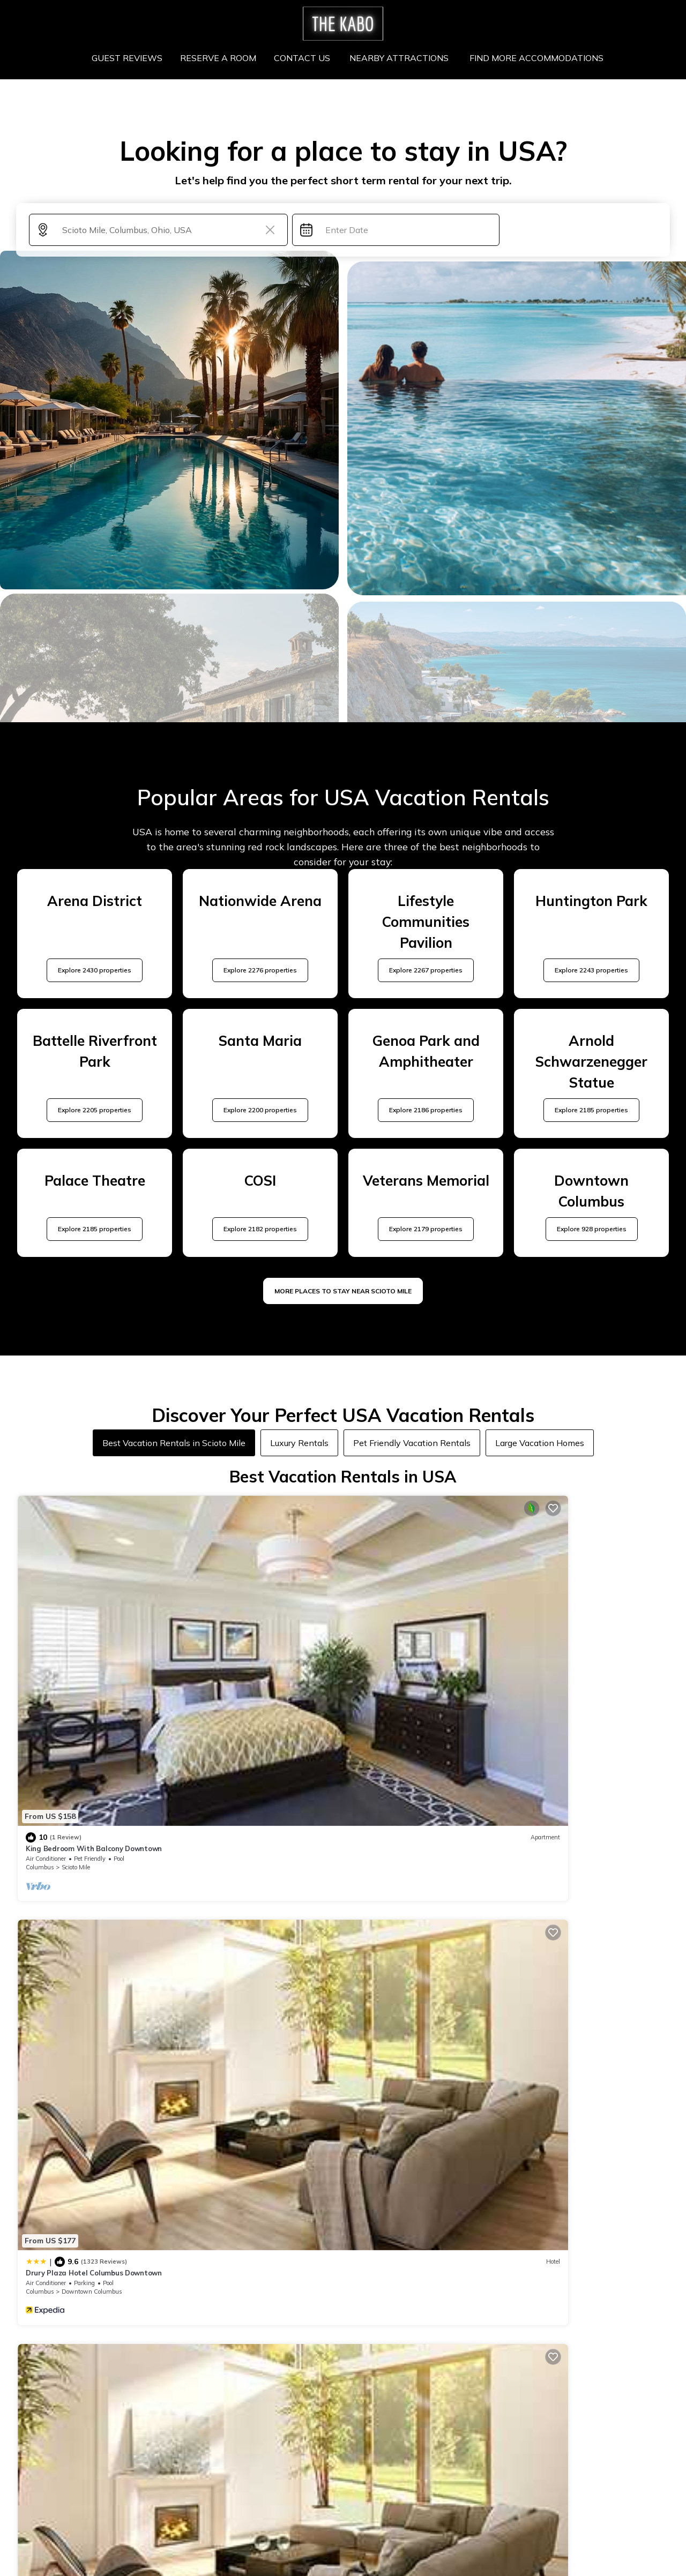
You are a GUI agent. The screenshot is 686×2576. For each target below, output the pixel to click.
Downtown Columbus (256, 1631)
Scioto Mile (76, 1631)
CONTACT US (305, 58)
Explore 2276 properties (260, 970)
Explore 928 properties (592, 1229)
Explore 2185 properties (591, 1110)
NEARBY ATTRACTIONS (399, 58)
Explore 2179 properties (426, 1229)
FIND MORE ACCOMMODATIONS (532, 58)
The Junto (536, 1612)
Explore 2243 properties (591, 970)
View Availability (126, 1649)
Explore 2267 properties (426, 970)
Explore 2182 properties (260, 1229)
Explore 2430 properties (94, 970)
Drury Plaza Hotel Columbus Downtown (258, 1612)
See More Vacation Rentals (343, 1888)
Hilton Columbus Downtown (402, 1612)
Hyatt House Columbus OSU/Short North (260, 1799)
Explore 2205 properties (94, 1110)
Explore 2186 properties (426, 1110)
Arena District (410, 1631)
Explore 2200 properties (260, 1110)
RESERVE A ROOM (223, 58)
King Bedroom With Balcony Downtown (94, 1612)
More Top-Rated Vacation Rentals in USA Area (343, 2395)
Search (581, 230)
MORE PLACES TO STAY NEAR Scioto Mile (343, 1291)
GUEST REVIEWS (133, 58)
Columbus (40, 1631)
